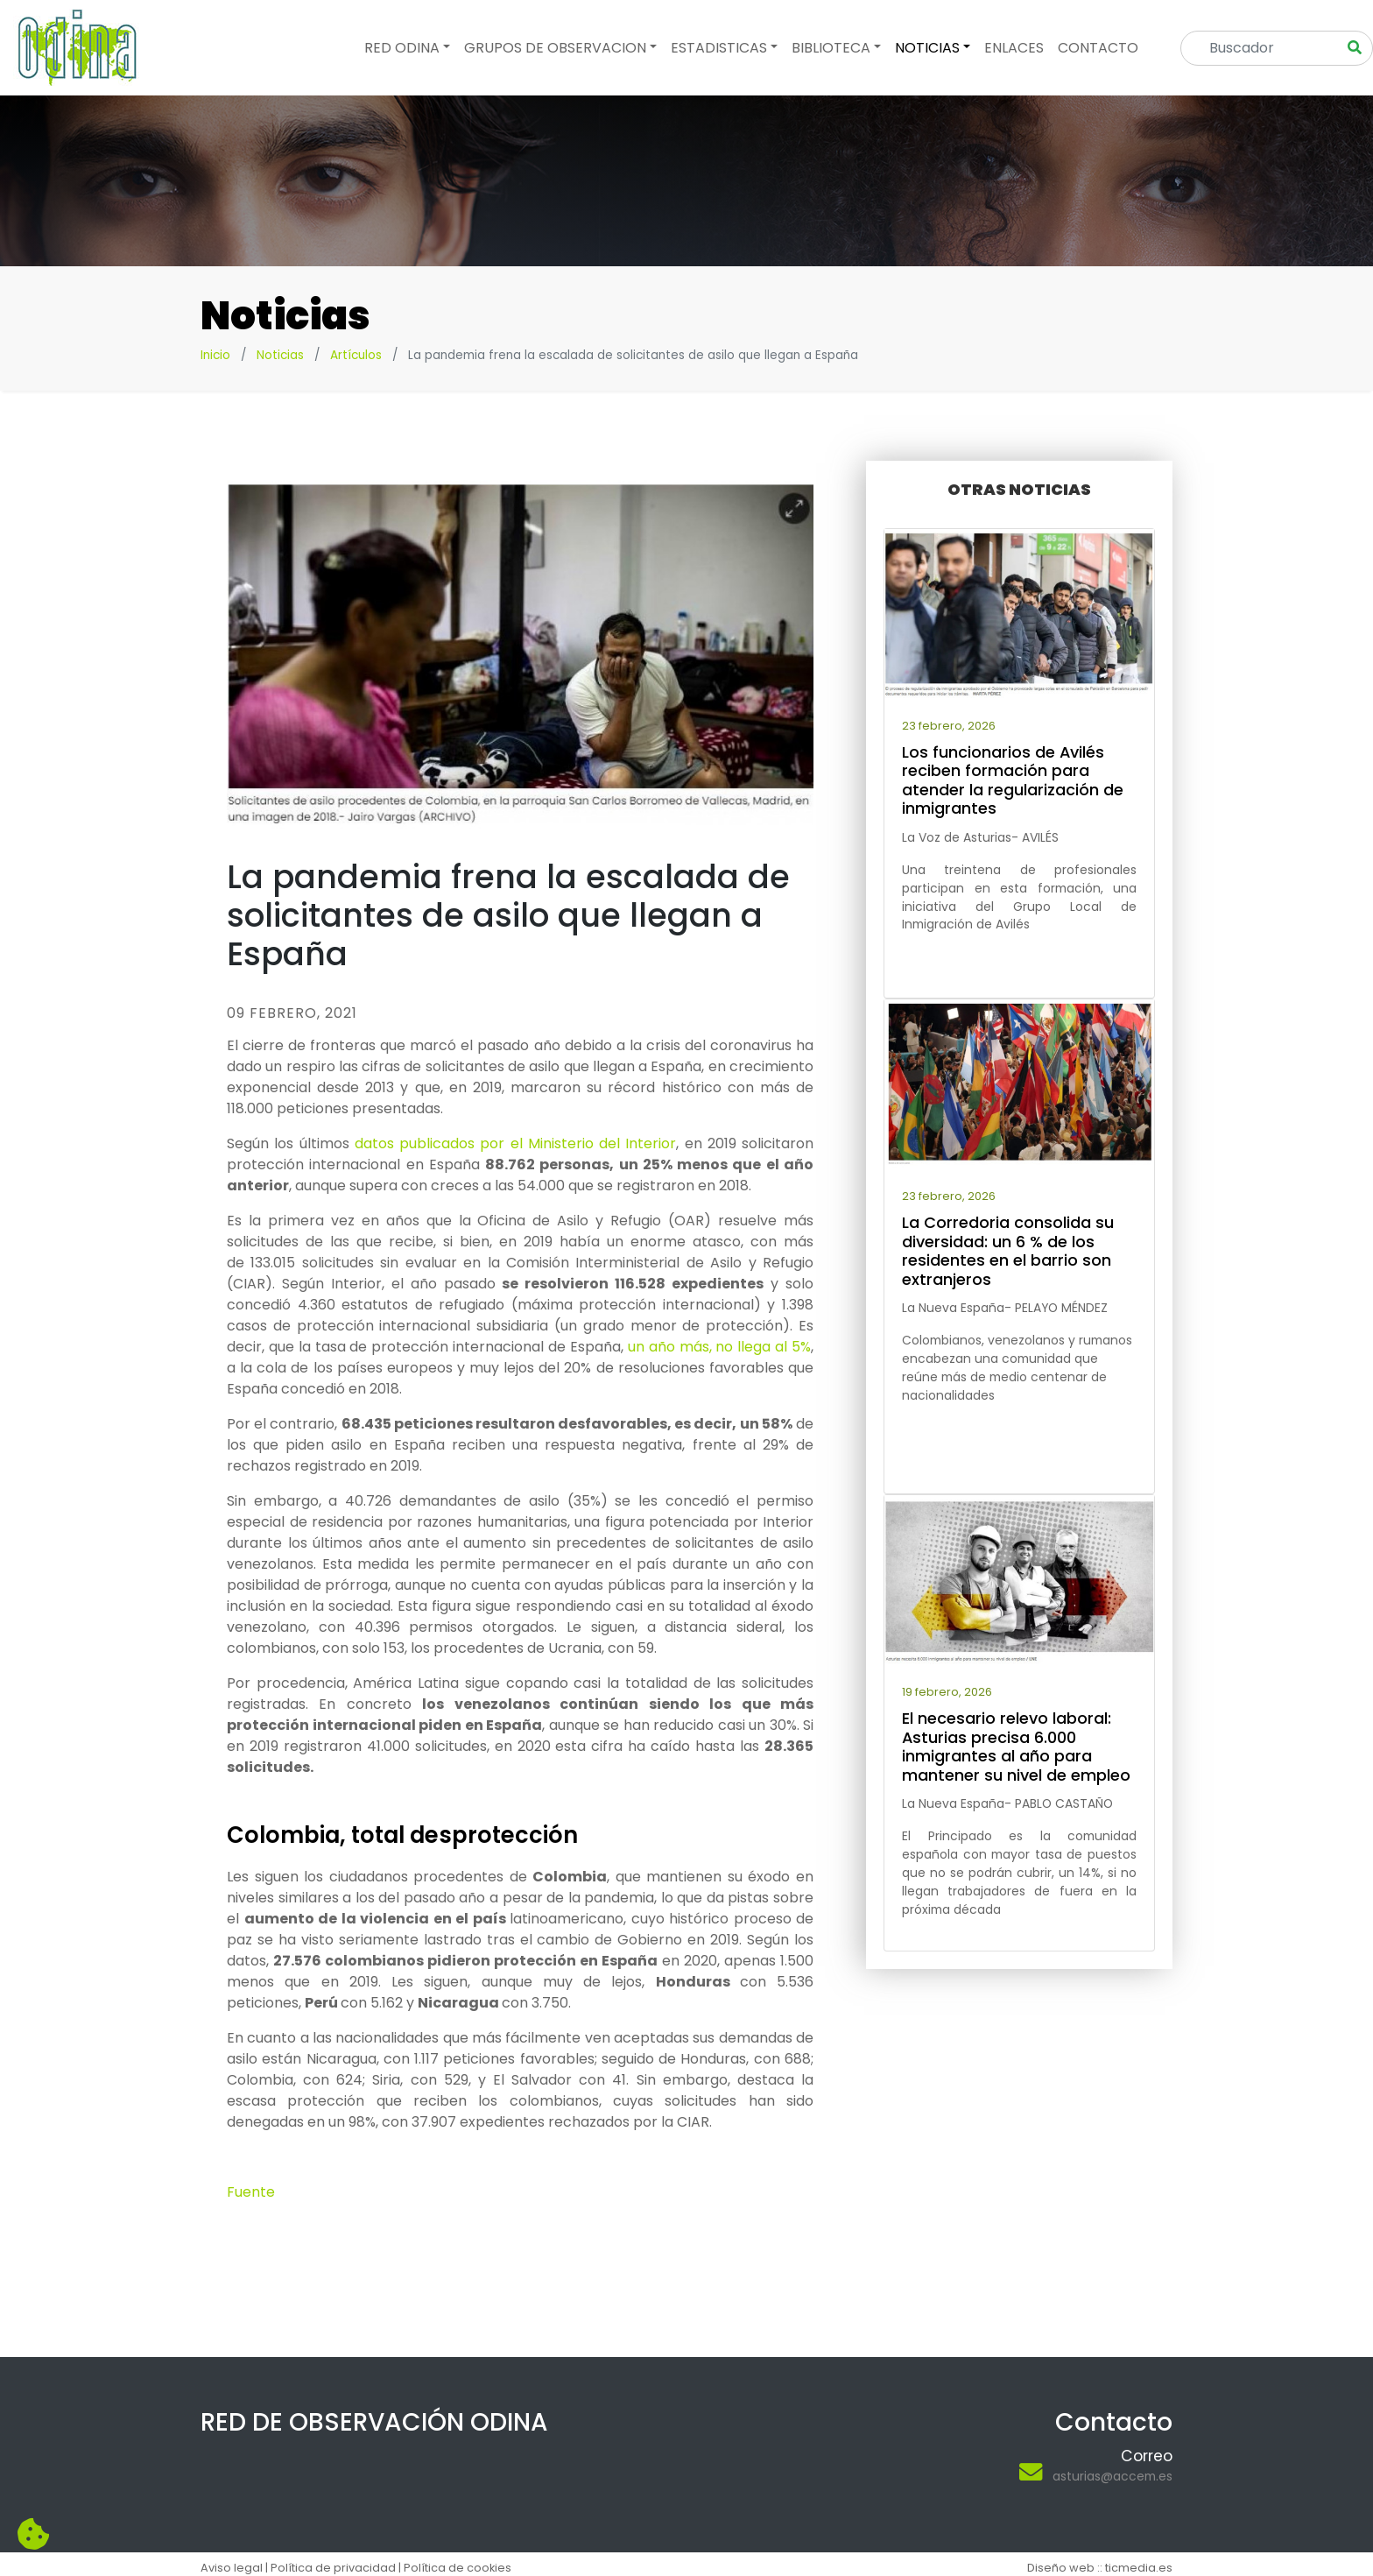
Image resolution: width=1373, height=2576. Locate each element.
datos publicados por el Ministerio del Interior (513, 1143)
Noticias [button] (927, 48)
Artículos (356, 355)
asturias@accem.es (1112, 2476)
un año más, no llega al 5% (719, 1347)
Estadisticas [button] (719, 48)
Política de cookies (457, 2567)
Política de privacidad (333, 2567)
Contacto (1098, 48)
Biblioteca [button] (831, 48)
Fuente (251, 2192)
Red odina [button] (402, 48)
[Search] (1264, 48)
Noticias (280, 355)
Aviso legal (232, 2567)
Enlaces (1014, 48)
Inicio (215, 355)
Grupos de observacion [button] (555, 48)
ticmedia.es (1138, 2567)
